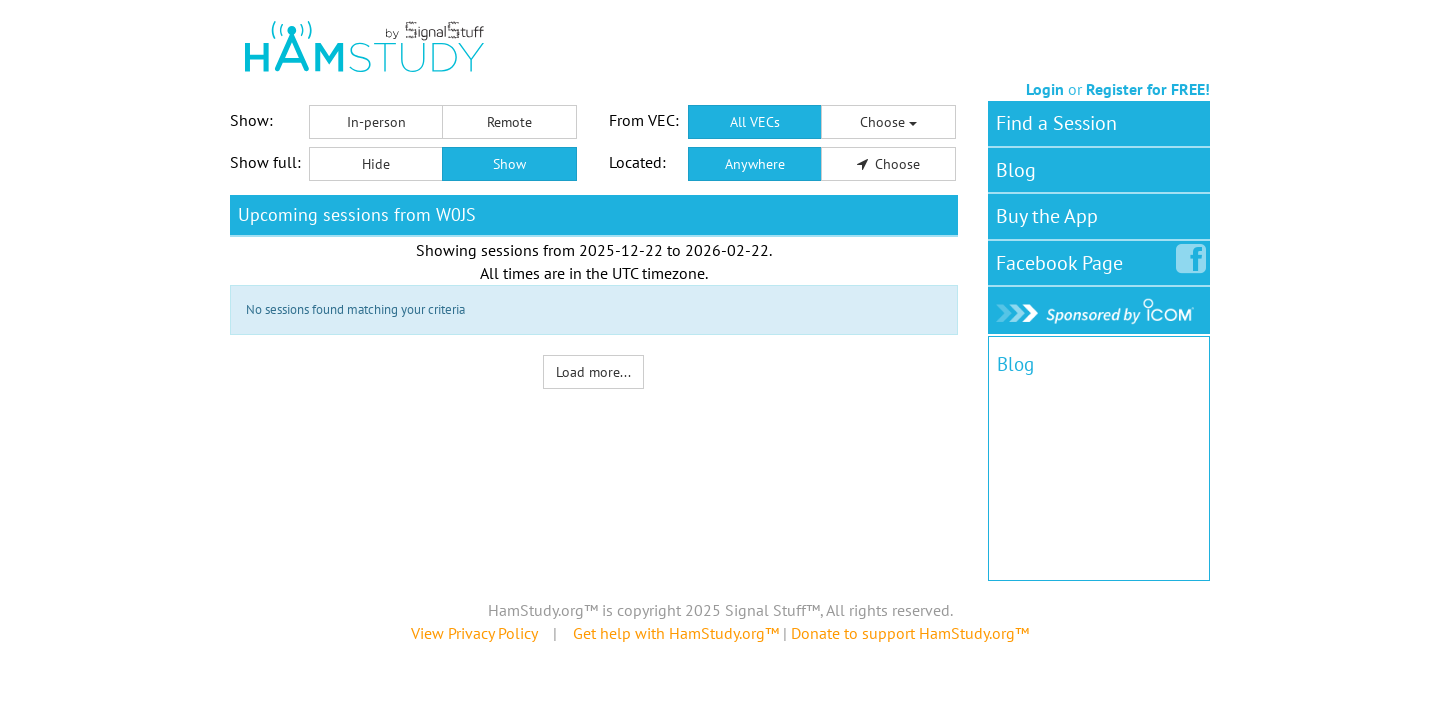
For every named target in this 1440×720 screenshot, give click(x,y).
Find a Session (1056, 123)
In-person (376, 122)
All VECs (755, 122)
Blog (1016, 170)
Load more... (593, 372)
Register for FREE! (1148, 89)
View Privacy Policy (474, 633)
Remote (509, 122)
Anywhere (755, 164)
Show (509, 164)
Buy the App (1047, 216)
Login (1045, 89)
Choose (888, 122)
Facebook (1063, 259)
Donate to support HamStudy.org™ (910, 633)
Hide (376, 164)
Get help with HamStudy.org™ (676, 633)
